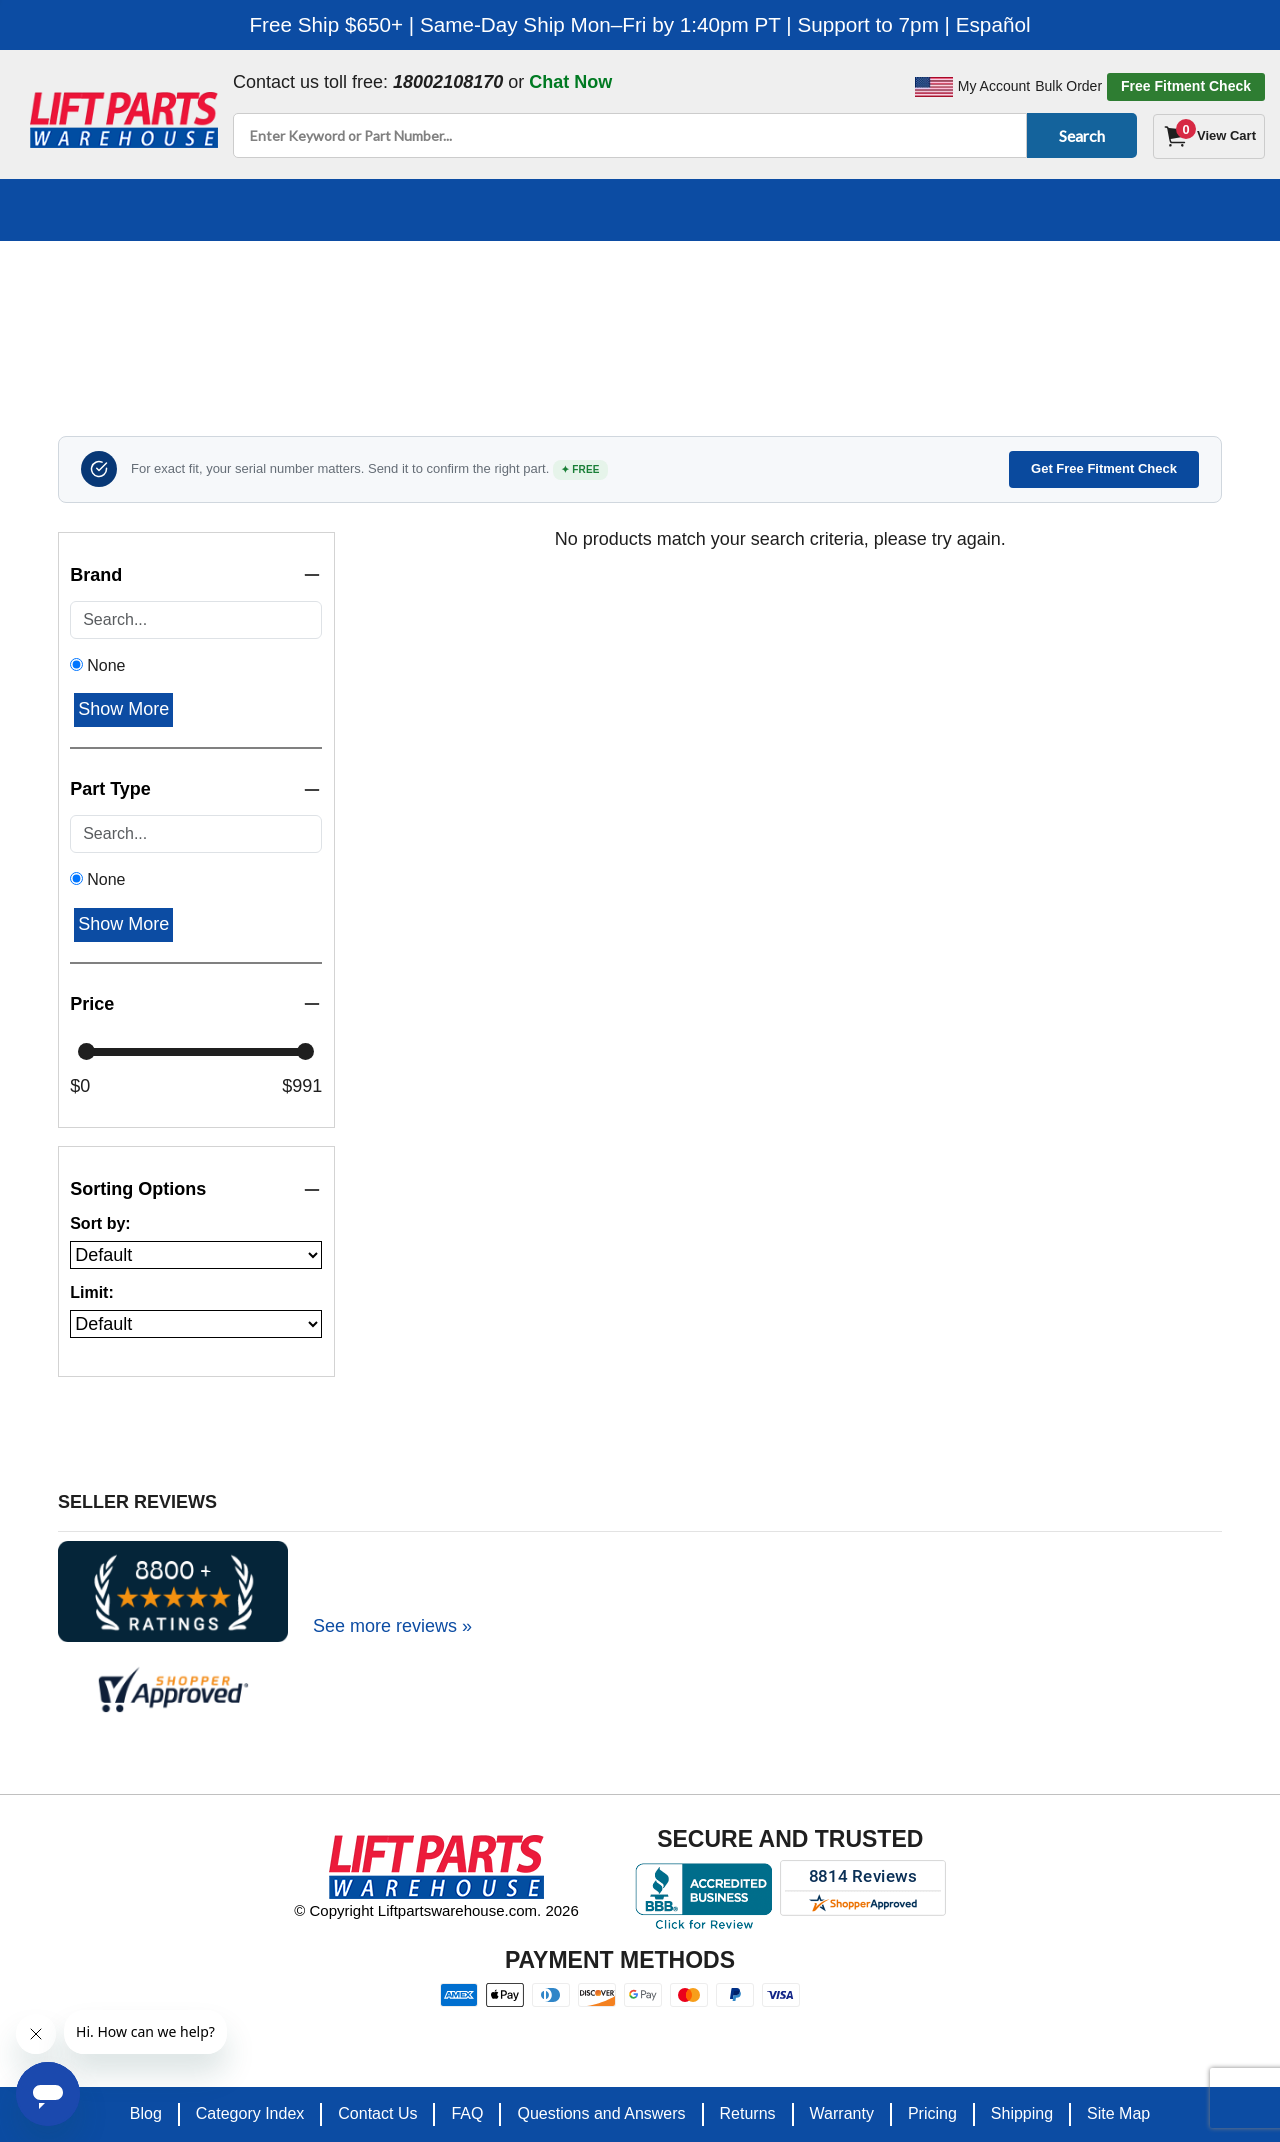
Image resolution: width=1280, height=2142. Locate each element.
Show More (123, 709)
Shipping (1022, 2113)
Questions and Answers (601, 2113)
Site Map (1118, 2113)
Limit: (92, 1292)
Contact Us (377, 2113)
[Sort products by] (196, 1255)
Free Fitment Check (1186, 86)
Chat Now (570, 82)
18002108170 (448, 82)
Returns (748, 2113)
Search (1078, 135)
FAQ (467, 2113)
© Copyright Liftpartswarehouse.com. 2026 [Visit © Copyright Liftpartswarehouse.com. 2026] (436, 1910)
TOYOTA (531, 302)
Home (153, 302)
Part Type (196, 789)
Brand (196, 575)
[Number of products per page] (196, 1324)
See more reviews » (392, 1626)
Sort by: (100, 1223)
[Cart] (1209, 136)
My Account (994, 86)
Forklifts (439, 302)
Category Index (250, 2113)
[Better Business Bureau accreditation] (703, 1896)
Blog (146, 2113)
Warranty (842, 2113)
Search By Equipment (291, 302)
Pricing (932, 2113)
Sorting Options (196, 1189)
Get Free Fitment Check (1104, 468)
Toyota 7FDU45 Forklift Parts (711, 302)
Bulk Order (1068, 86)
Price (196, 1004)
